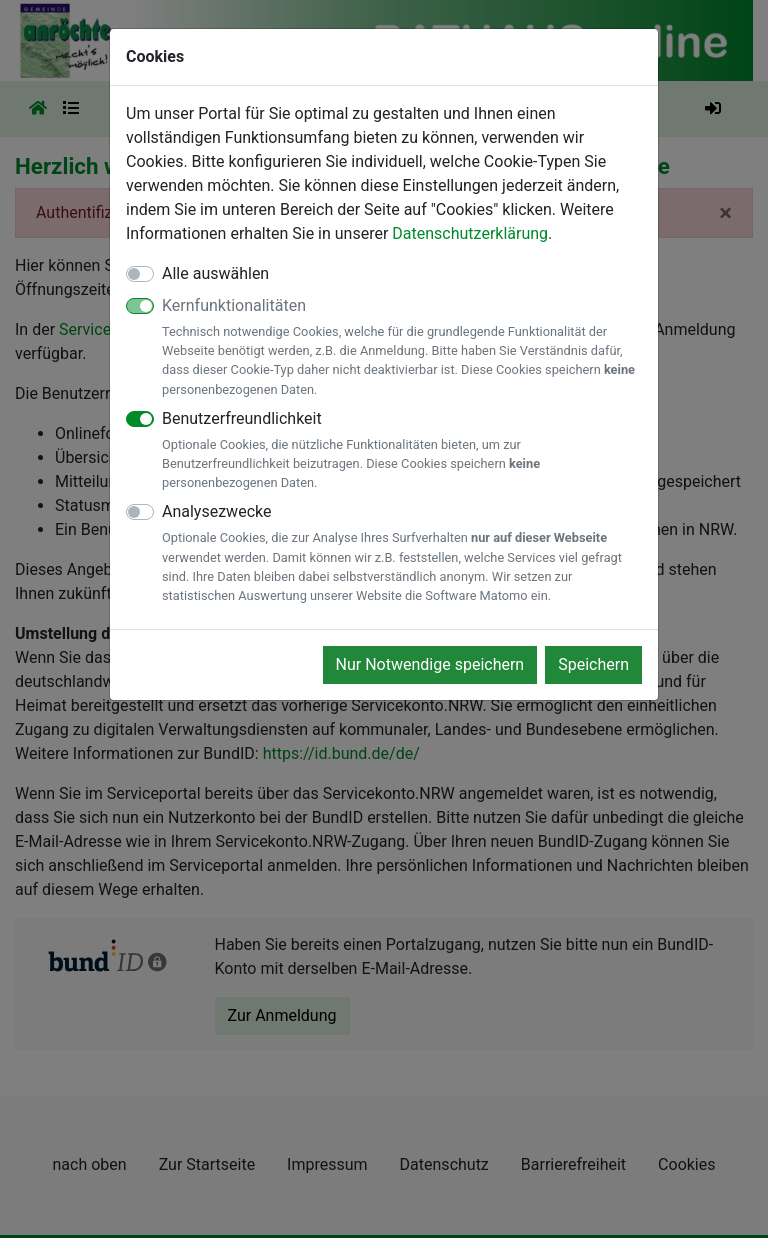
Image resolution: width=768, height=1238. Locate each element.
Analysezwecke (402, 553)
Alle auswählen (215, 273)
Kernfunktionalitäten (402, 347)
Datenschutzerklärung (470, 233)
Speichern (593, 664)
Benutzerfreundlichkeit (402, 451)
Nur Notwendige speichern (430, 664)
